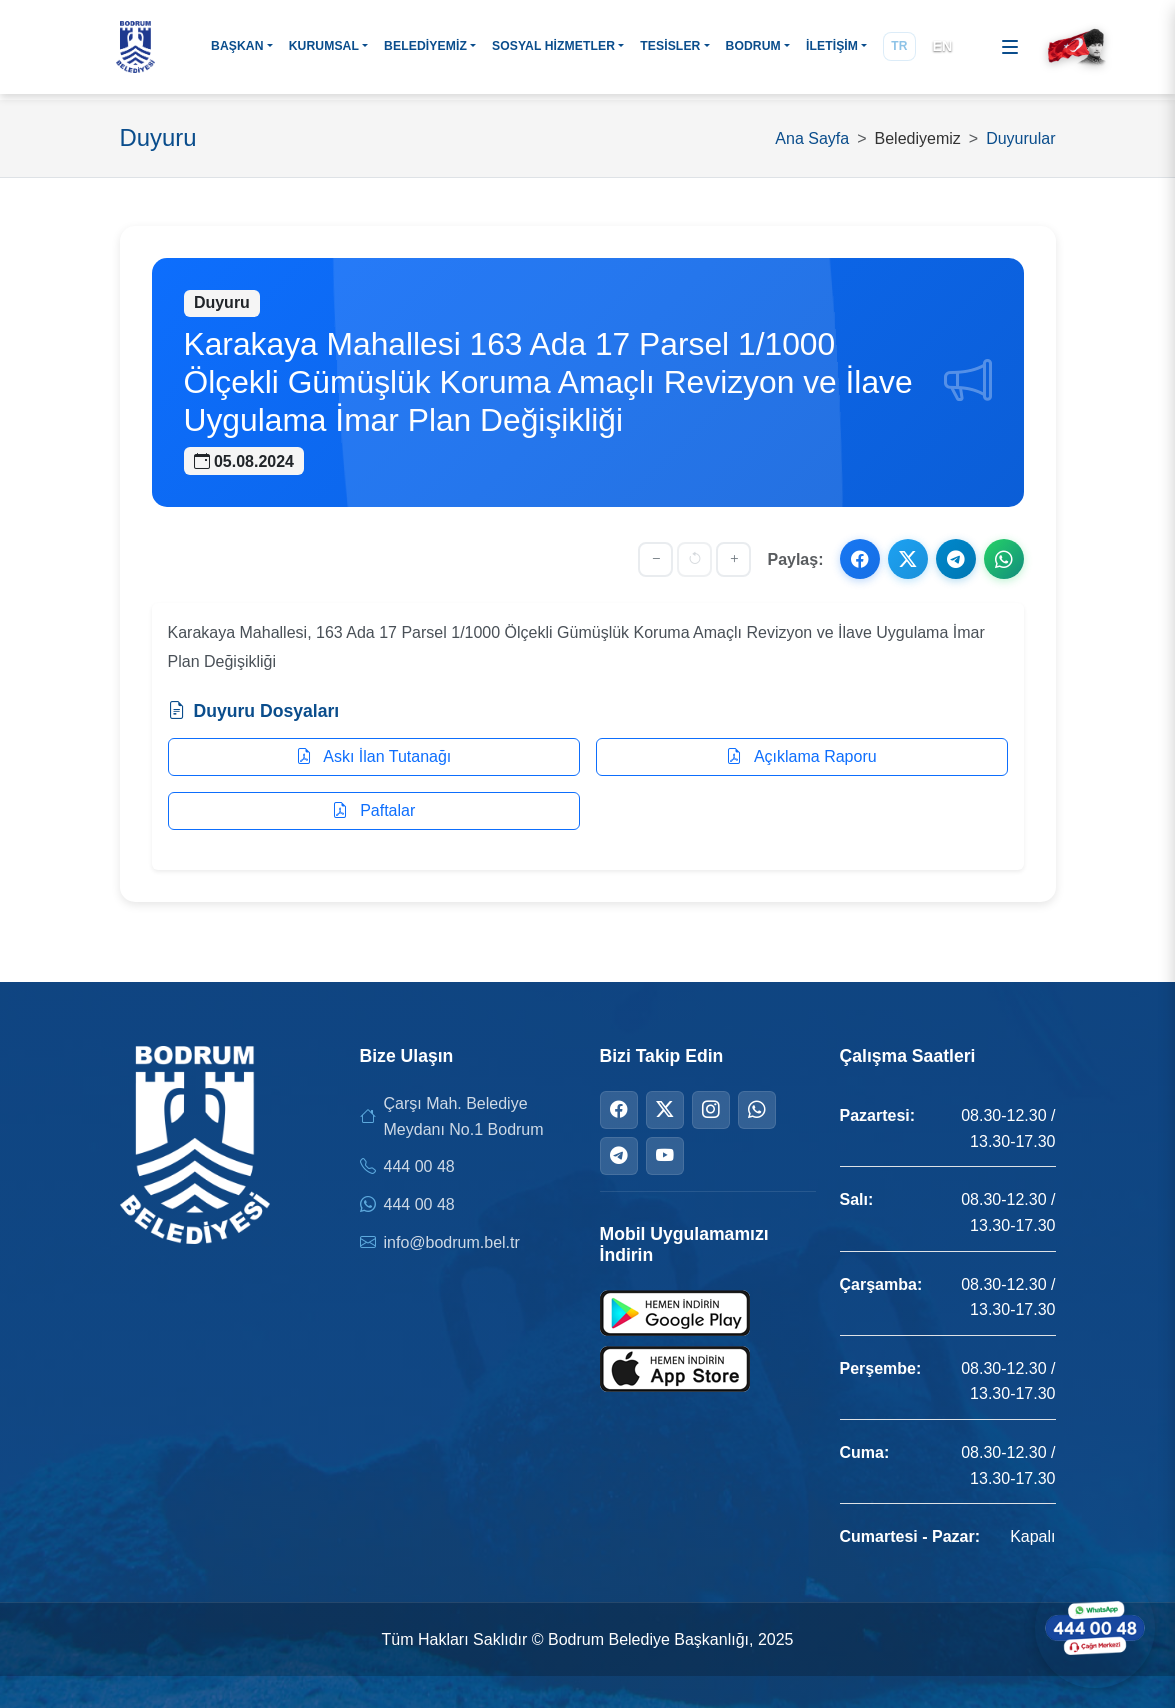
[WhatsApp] (757, 1110)
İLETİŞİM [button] (832, 46)
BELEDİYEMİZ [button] (425, 46)
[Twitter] (665, 1110)
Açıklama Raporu (801, 756)
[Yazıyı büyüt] (733, 559)
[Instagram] (711, 1110)
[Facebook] (619, 1110)
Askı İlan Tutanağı (374, 756)
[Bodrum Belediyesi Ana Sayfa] (136, 47)
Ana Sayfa (812, 138)
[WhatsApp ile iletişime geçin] (1095, 1628)
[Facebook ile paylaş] (860, 559)
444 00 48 (419, 1166)
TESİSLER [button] (670, 46)
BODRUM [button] (753, 46)
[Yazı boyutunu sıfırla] (694, 559)
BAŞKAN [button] (237, 46)
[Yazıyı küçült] (655, 559)
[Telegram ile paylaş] (956, 559)
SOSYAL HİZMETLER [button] (553, 46)
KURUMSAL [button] (324, 46)
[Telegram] (619, 1156)
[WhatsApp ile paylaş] (1004, 559)
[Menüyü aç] (1010, 47)
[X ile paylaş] (908, 559)
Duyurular (1020, 138)
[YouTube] (665, 1156)
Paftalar (374, 810)
